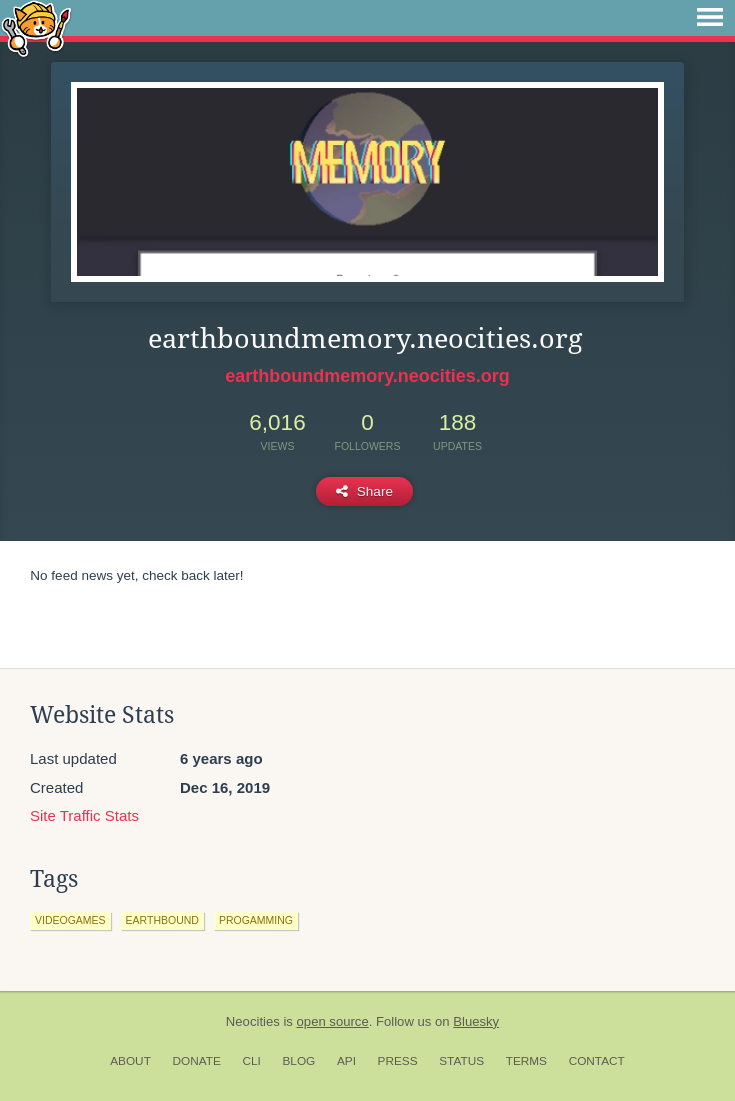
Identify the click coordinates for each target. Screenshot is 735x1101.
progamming (256, 920)
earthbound (162, 920)
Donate (197, 1061)
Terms (526, 1061)
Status (461, 1061)
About (130, 1061)
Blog (298, 1061)
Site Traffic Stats (84, 815)
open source (333, 1021)
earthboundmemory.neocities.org (367, 376)
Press (398, 1061)
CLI (251, 1061)
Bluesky (476, 1021)
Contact (597, 1061)
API (346, 1061)
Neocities (253, 1021)
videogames (70, 920)
